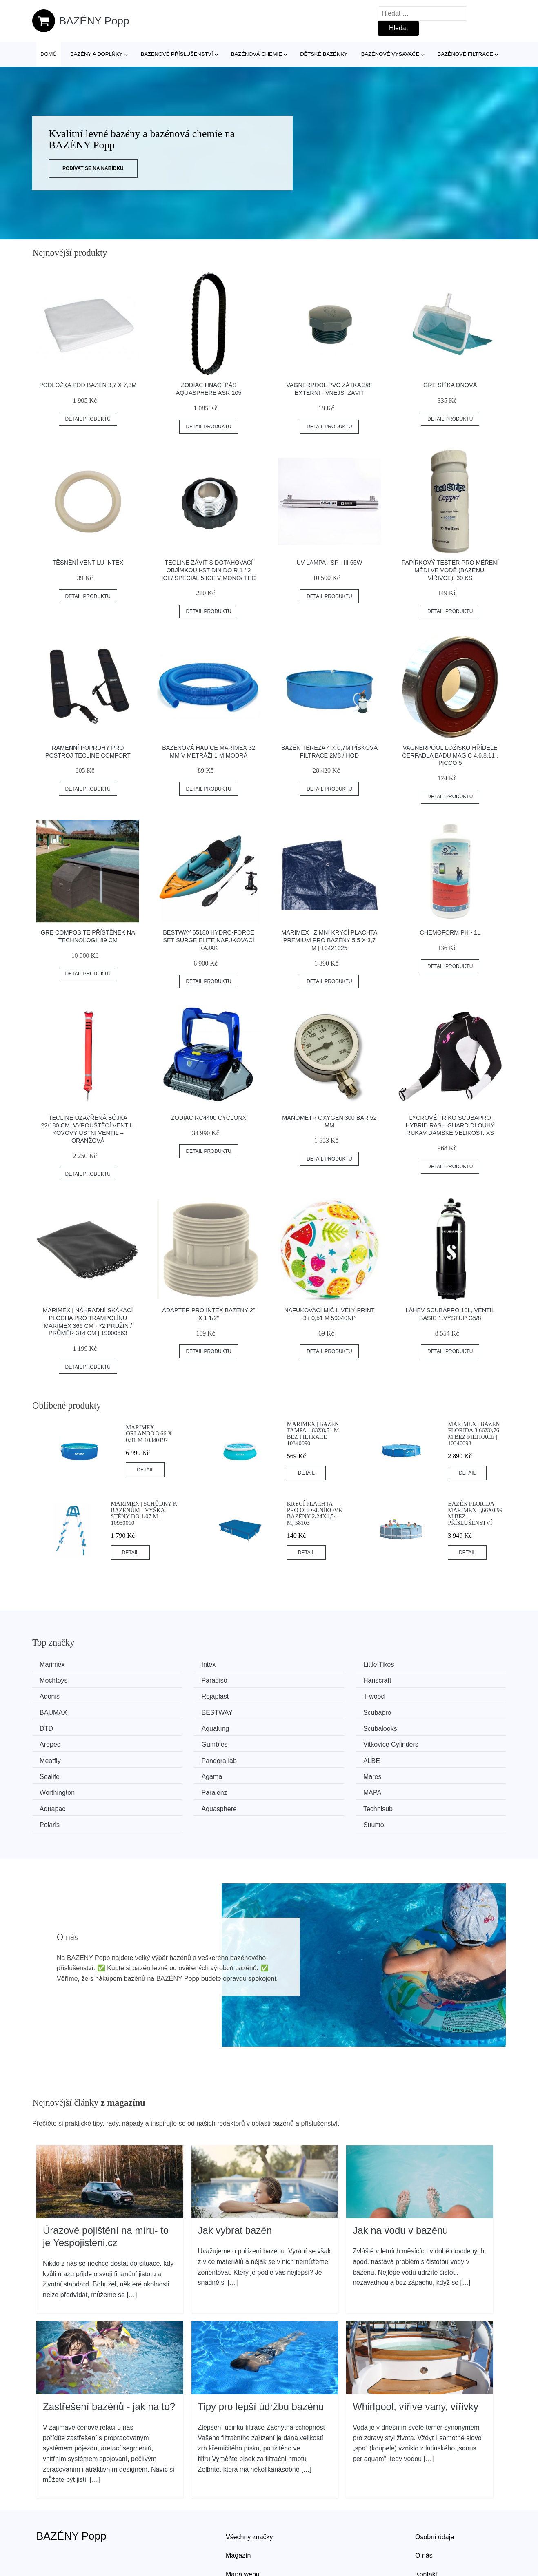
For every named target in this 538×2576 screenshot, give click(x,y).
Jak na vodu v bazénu (400, 2176)
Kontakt (426, 2520)
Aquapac (420, 1756)
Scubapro (421, 1695)
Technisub (178, 1771)
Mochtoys (421, 1664)
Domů (48, 54)
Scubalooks (302, 1710)
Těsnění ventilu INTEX (88, 562)
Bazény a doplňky (96, 54)
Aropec (417, 1710)
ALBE (50, 1741)
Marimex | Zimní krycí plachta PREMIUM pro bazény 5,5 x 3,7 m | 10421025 (329, 940)
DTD (49, 1710)
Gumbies (55, 1725)
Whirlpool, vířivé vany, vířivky (415, 2353)
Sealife (174, 1741)
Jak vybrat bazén (235, 2176)
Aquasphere (60, 1771)
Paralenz (177, 1756)
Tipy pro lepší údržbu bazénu (261, 2353)
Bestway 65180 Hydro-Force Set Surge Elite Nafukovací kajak (208, 940)
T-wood (53, 1695)
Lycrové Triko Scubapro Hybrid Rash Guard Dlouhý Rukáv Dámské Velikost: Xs (450, 1125)
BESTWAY (300, 1695)
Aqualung (178, 1710)
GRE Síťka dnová (450, 385)
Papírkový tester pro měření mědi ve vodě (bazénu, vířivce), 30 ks (450, 570)
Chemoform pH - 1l (450, 932)
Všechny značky (249, 2483)
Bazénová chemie (256, 54)
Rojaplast (420, 1679)
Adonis (295, 1679)
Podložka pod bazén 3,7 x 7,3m (87, 385)
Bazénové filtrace (465, 54)
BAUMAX (178, 1695)
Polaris (295, 1771)
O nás (424, 2501)
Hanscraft (178, 1679)
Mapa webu (243, 2520)
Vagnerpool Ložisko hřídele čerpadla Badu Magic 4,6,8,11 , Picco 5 (450, 755)
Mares (416, 1741)
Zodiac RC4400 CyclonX (209, 1117)
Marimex (54, 1664)
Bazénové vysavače (390, 54)
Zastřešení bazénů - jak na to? (109, 2353)
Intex (171, 1664)
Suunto (417, 1771)
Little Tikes (300, 1664)
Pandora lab (424, 1725)
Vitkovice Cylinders (191, 1725)
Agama (295, 1741)
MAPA (294, 1756)
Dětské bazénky (323, 54)
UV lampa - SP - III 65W (329, 562)
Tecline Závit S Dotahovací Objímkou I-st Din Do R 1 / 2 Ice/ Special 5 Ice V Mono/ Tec (209, 570)
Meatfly (296, 1725)
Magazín (238, 2501)
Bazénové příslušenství (177, 54)
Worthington (60, 1756)
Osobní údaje (434, 2483)
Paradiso (55, 1679)
